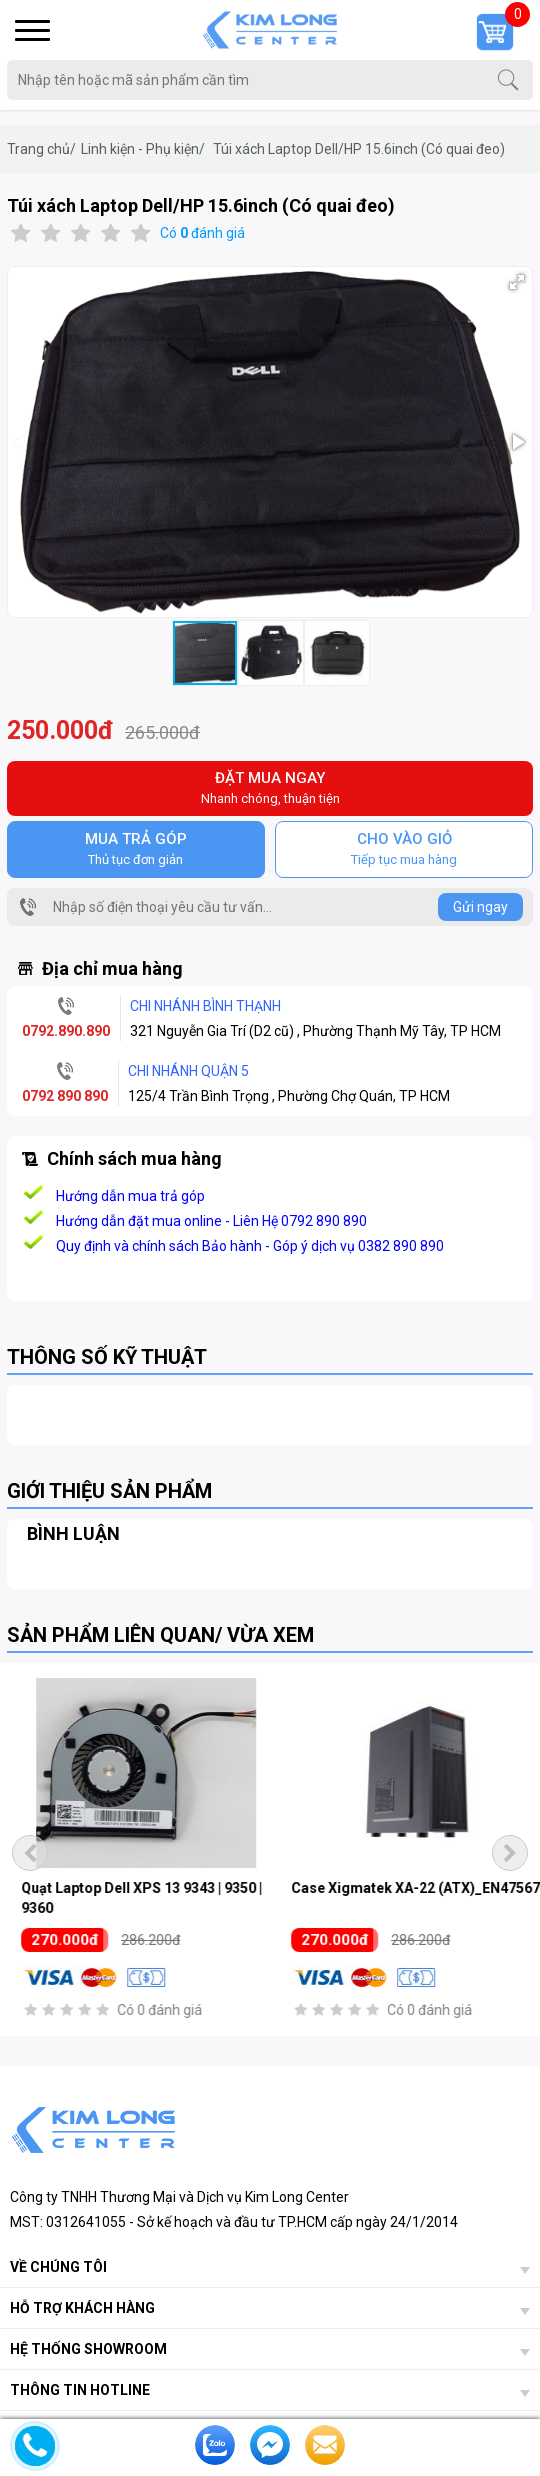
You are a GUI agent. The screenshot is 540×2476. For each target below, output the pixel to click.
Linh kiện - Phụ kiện (143, 149)
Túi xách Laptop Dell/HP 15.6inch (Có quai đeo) (359, 149)
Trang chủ (41, 149)
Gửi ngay (480, 907)
